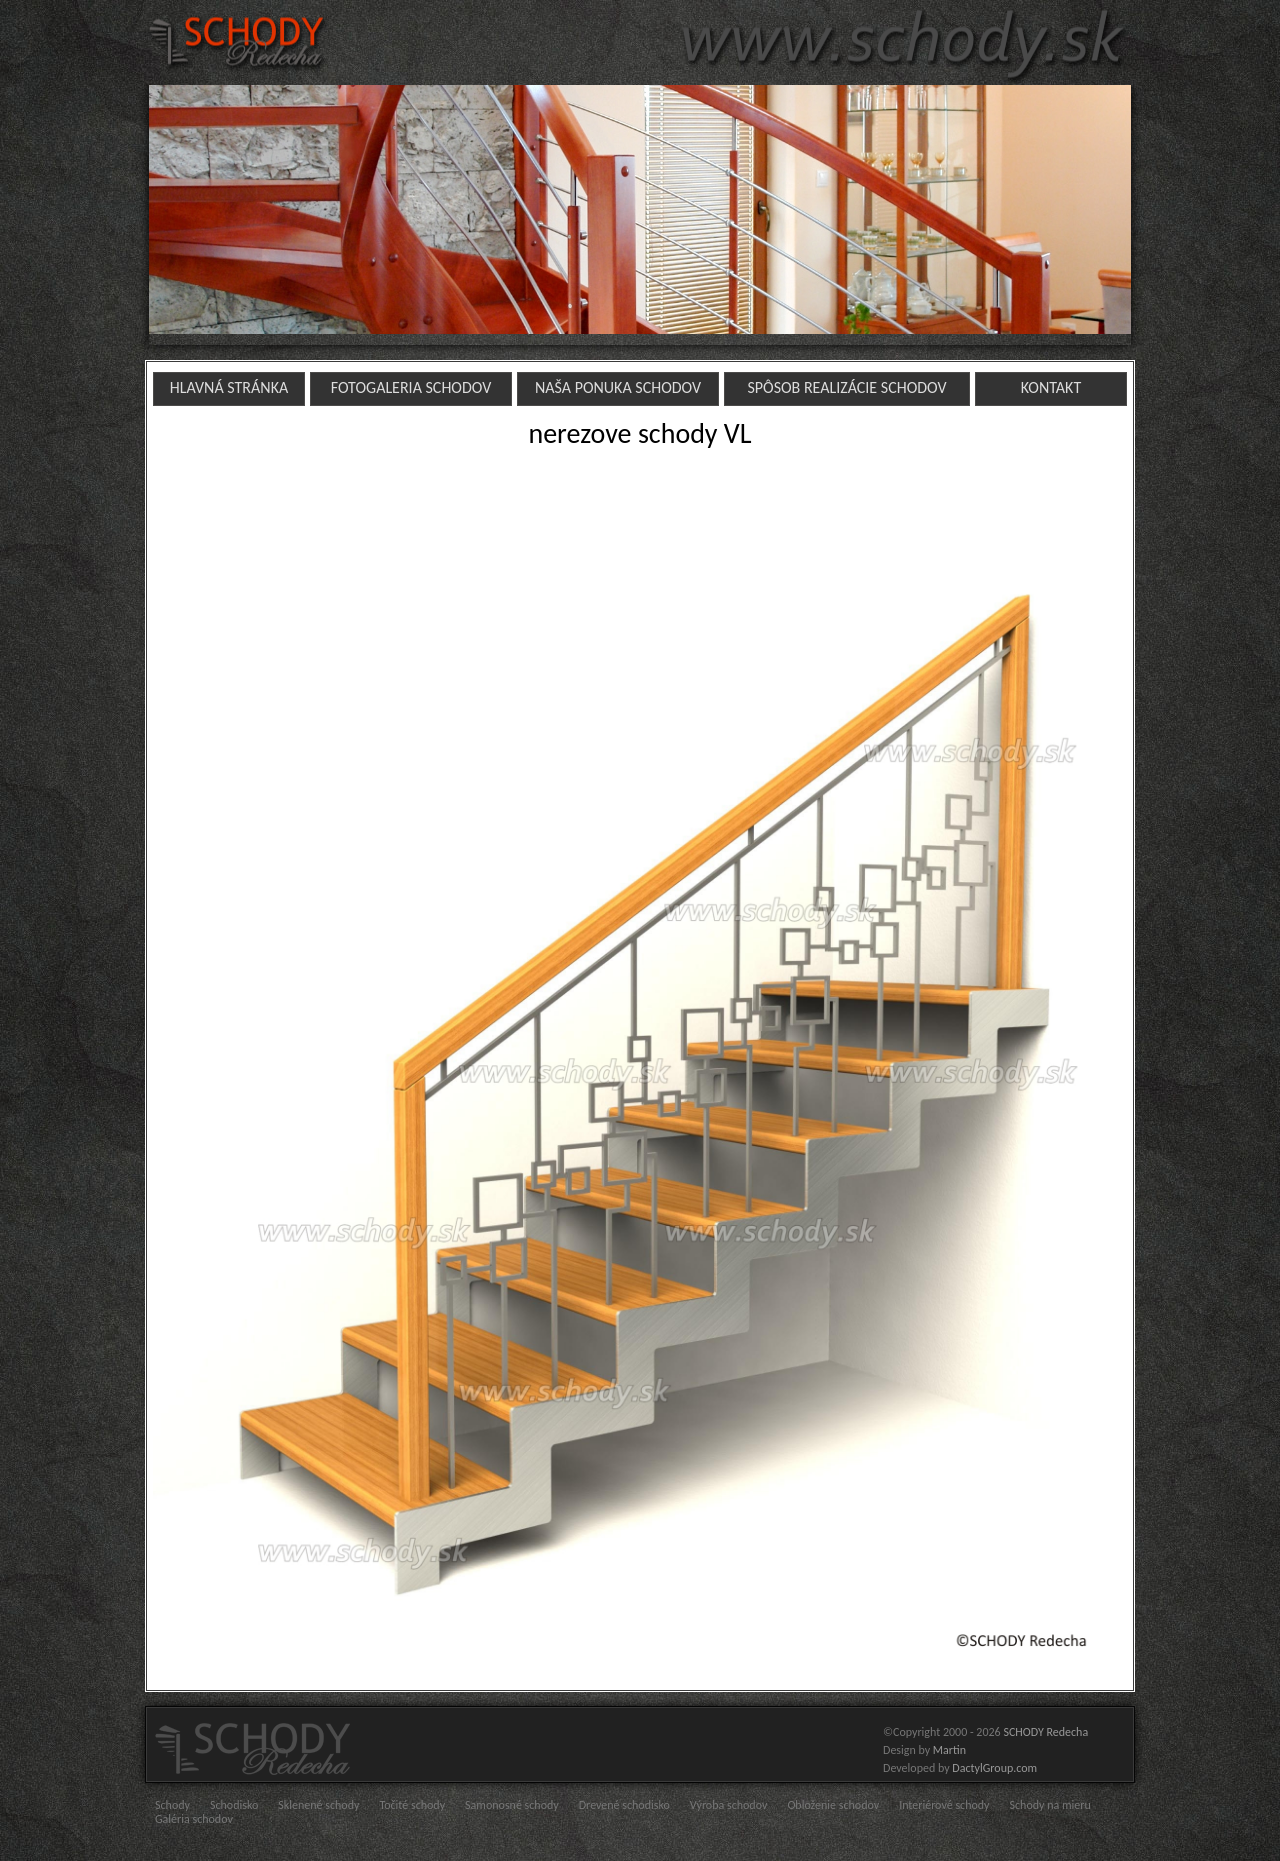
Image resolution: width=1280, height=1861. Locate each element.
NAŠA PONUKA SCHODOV (618, 387)
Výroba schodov (729, 1805)
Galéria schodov (194, 1819)
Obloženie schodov (833, 1805)
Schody (172, 1805)
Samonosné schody (512, 1805)
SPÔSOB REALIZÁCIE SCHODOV (846, 387)
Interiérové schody (944, 1805)
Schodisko (234, 1805)
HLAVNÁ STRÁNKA (229, 387)
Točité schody (412, 1805)
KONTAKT (1051, 387)
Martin (949, 1750)
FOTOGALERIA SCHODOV (411, 387)
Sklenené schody (318, 1805)
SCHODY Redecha (1045, 1732)
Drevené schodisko (624, 1805)
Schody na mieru (1050, 1805)
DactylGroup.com (994, 1768)
